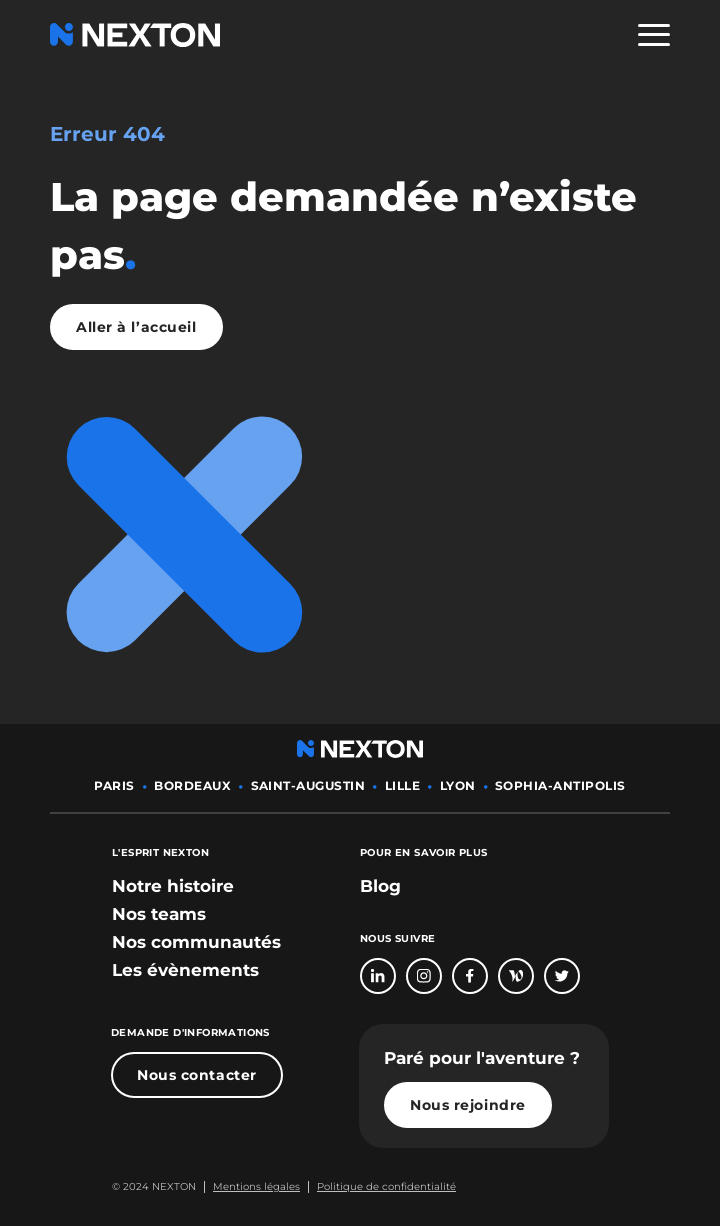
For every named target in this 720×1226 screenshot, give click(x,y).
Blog (380, 886)
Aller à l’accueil (136, 327)
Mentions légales (256, 1186)
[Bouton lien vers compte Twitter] (562, 976)
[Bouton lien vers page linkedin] (378, 976)
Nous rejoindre (468, 1105)
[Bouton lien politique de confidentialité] (382, 1187)
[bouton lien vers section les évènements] (185, 970)
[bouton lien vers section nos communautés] (196, 942)
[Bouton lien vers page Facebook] (470, 976)
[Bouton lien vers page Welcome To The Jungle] (516, 976)
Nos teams (159, 914)
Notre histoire (173, 886)
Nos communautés (196, 942)
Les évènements (185, 970)
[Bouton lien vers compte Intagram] (424, 976)
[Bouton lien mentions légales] (252, 1187)
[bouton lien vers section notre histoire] (173, 886)
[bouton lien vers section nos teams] (159, 914)
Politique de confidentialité (386, 1186)
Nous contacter (197, 1075)
